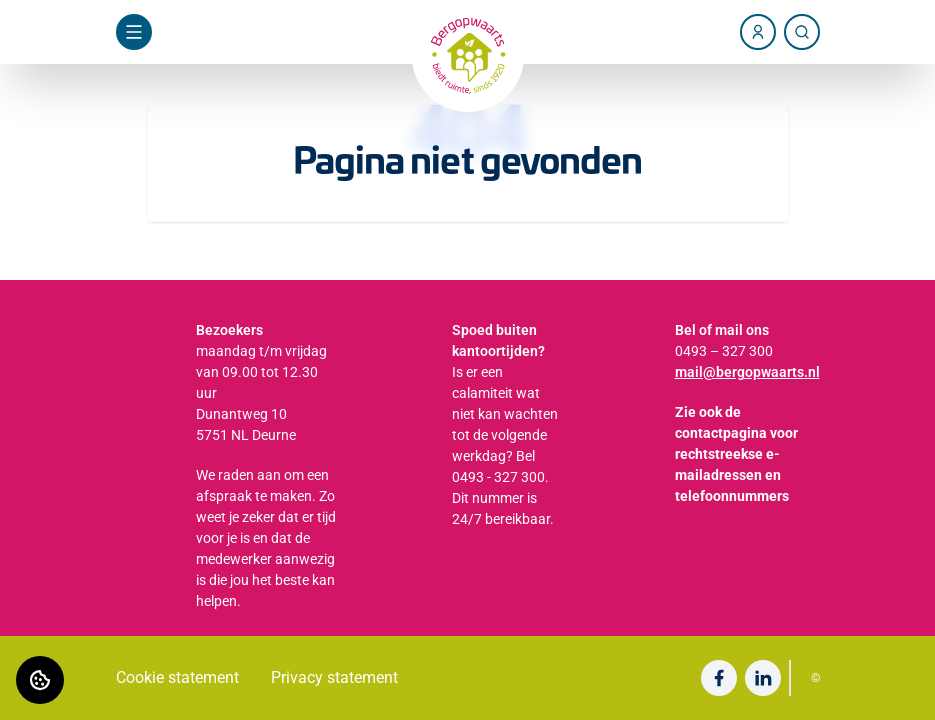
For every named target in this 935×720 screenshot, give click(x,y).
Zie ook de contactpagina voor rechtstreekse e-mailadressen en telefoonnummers (736, 454)
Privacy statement (334, 677)
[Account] (758, 32)
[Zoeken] (802, 32)
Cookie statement (177, 677)
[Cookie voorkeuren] (40, 680)
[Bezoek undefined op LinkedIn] (763, 678)
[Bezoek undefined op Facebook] (719, 678)
